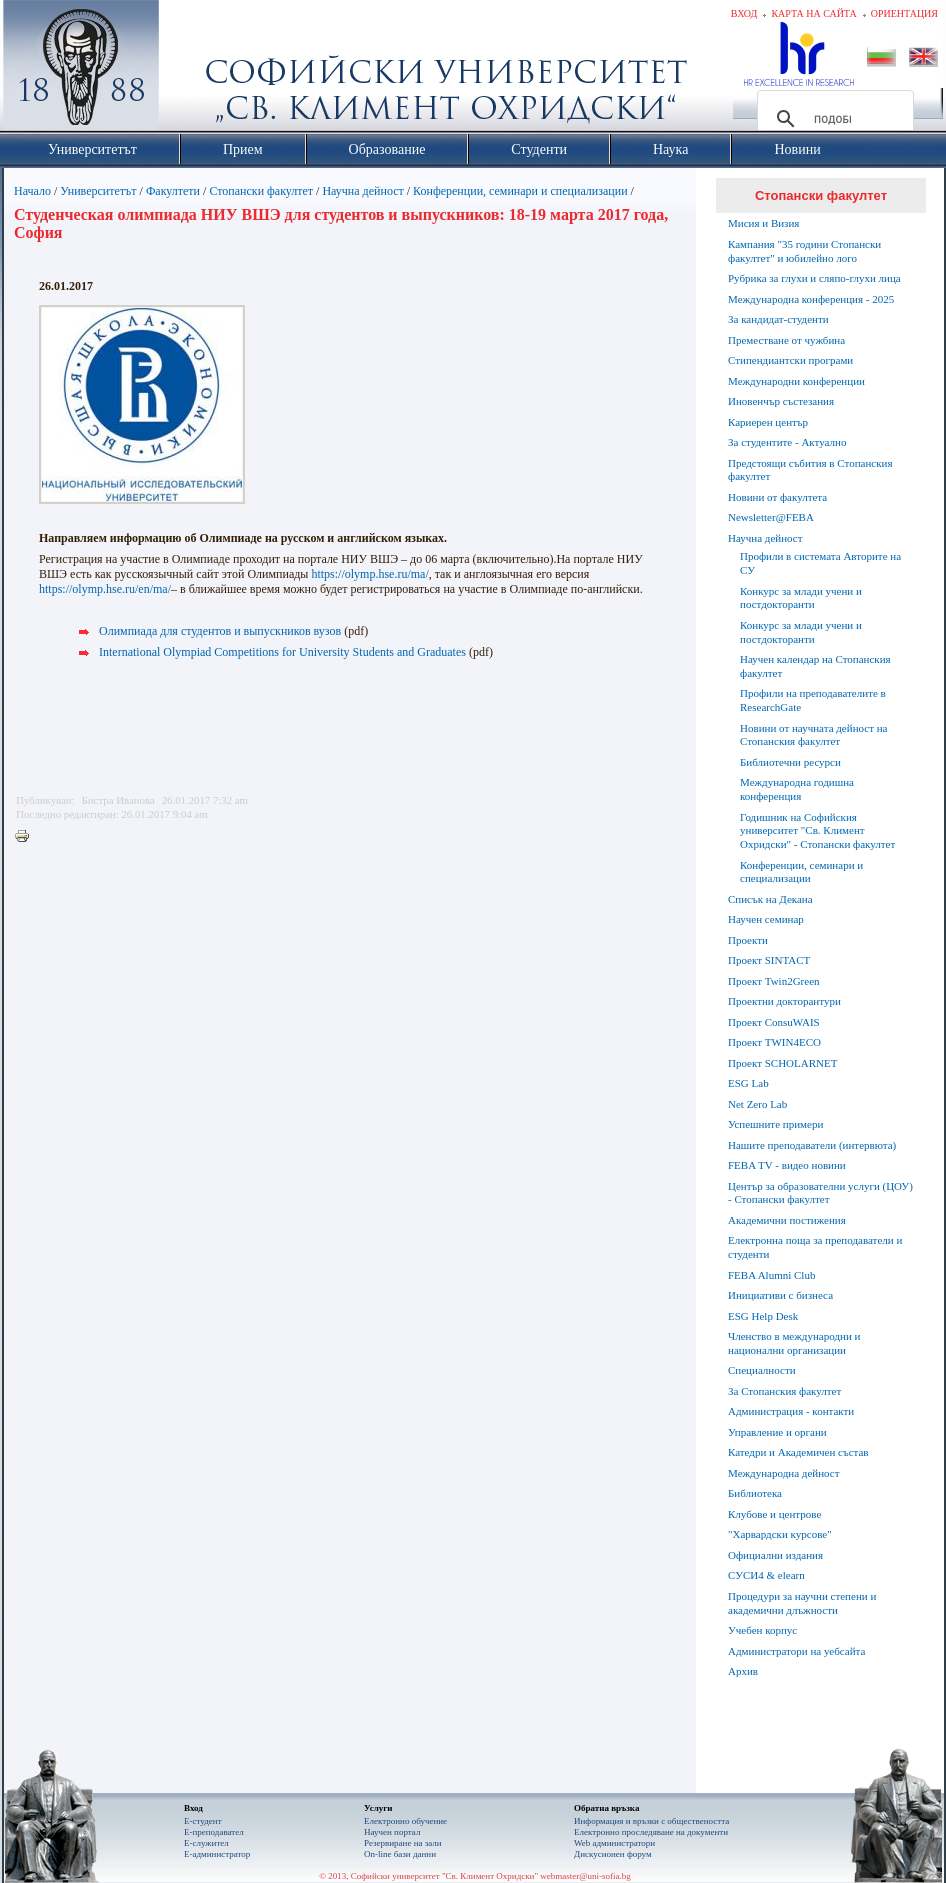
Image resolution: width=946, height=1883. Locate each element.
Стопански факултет (261, 191)
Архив (743, 1671)
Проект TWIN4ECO (774, 1042)
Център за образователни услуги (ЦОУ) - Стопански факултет (820, 1193)
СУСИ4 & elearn (766, 1575)
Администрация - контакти (791, 1411)
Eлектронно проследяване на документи (651, 1832)
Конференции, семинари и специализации (520, 191)
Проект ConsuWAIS (774, 1022)
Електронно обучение (405, 1821)
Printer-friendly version (27, 837)
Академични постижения (787, 1220)
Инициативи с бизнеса (780, 1295)
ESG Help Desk (763, 1316)
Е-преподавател (214, 1832)
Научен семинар (766, 919)
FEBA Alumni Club (771, 1275)
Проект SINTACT (769, 960)
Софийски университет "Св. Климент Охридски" (194, 70)
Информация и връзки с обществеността (651, 1821)
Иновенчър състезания (781, 401)
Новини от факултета (777, 497)
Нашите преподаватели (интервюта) (812, 1145)
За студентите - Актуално (787, 442)
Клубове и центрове (774, 1514)
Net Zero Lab (757, 1104)
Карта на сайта (813, 13)
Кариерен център (768, 422)
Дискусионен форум (613, 1854)
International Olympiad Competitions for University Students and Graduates (282, 652)
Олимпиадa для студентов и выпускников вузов (220, 631)
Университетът (98, 191)
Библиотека (755, 1493)
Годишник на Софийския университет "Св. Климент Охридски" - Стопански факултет (817, 831)
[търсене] (832, 119)
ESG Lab (748, 1083)
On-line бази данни (400, 1854)
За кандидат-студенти (778, 319)
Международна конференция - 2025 (811, 299)
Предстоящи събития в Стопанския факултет (810, 470)
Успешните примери (775, 1124)
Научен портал (392, 1832)
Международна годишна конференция (797, 789)
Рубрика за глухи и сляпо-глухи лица (814, 278)
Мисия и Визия (763, 223)
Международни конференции (796, 381)
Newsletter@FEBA (771, 517)
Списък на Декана (770, 899)
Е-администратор (217, 1854)
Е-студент (203, 1821)
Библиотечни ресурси (790, 762)
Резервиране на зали (403, 1843)
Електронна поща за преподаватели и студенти (815, 1247)
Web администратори (614, 1843)
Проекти (748, 940)
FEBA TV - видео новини (787, 1165)
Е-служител (206, 1843)
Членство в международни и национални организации (794, 1343)
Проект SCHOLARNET (782, 1063)
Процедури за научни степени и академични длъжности (802, 1603)
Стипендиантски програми (790, 360)
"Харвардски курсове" (780, 1534)
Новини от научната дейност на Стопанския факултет (814, 735)
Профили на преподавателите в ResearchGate (813, 700)
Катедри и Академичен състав (798, 1452)
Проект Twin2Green (774, 981)
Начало (32, 191)
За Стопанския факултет (784, 1391)
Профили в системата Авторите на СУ (820, 563)
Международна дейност (784, 1473)
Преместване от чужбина (786, 340)
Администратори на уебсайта (796, 1651)
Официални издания (775, 1555)
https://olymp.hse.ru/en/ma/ (105, 589)
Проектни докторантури (784, 1001)
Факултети (173, 191)
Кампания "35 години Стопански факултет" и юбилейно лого (804, 251)
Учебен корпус (762, 1630)
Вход (744, 13)
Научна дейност (362, 191)
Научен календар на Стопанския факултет (815, 666)
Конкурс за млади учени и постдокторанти (801, 598)
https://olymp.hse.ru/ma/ (369, 574)
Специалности (762, 1370)
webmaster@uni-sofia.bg (585, 1876)
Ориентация (904, 13)
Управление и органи (777, 1432)
